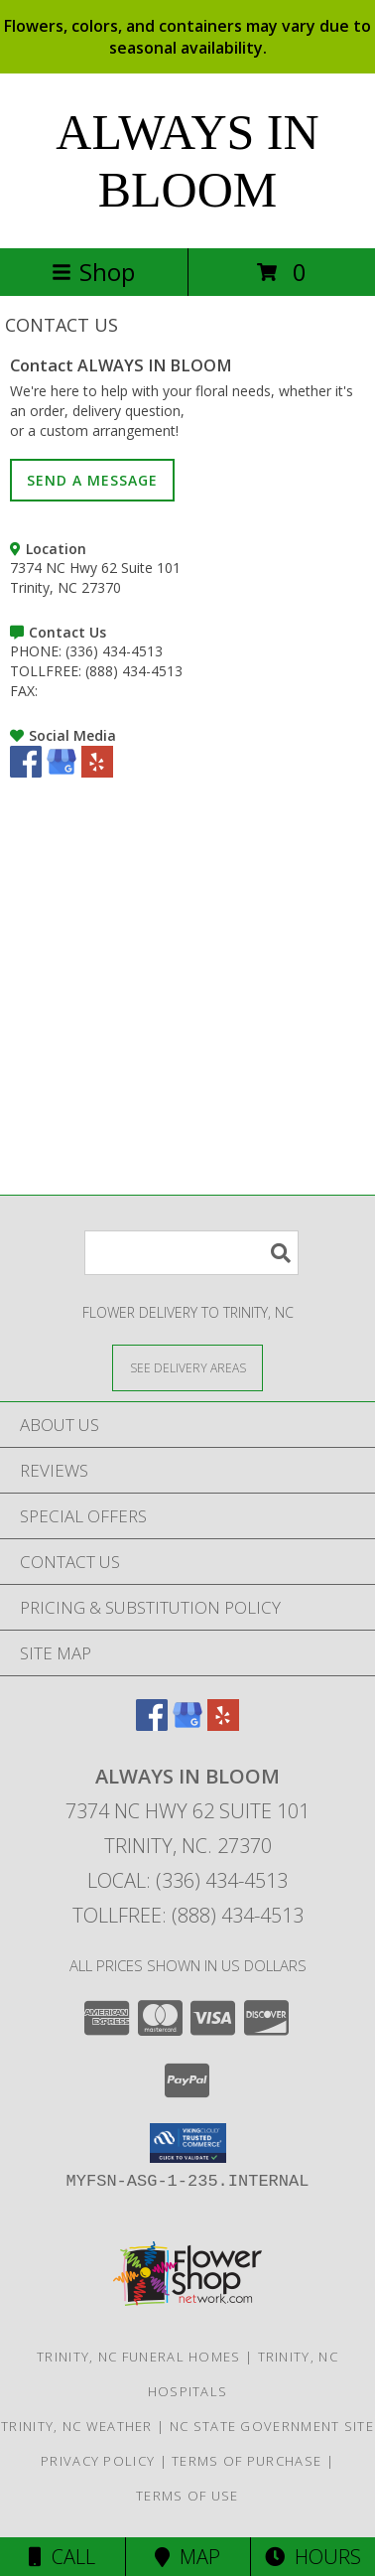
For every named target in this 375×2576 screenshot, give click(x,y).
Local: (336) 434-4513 (187, 1880)
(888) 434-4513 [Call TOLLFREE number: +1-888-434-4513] (134, 670)
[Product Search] (191, 1252)
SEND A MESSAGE (92, 480)
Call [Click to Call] (62, 2556)
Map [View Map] (187, 2556)
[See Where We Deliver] (187, 1367)
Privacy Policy (98, 2461)
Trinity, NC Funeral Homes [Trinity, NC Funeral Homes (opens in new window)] (139, 2356)
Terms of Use (187, 2495)
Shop (93, 271)
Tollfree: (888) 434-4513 (188, 1915)
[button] (188, 2143)
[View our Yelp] (97, 772)
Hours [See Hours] (313, 2556)
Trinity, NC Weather (77, 2426)
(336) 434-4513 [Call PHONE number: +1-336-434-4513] (114, 651)
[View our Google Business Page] (61, 772)
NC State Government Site (272, 2426)
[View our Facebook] (26, 772)
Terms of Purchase (246, 2461)
